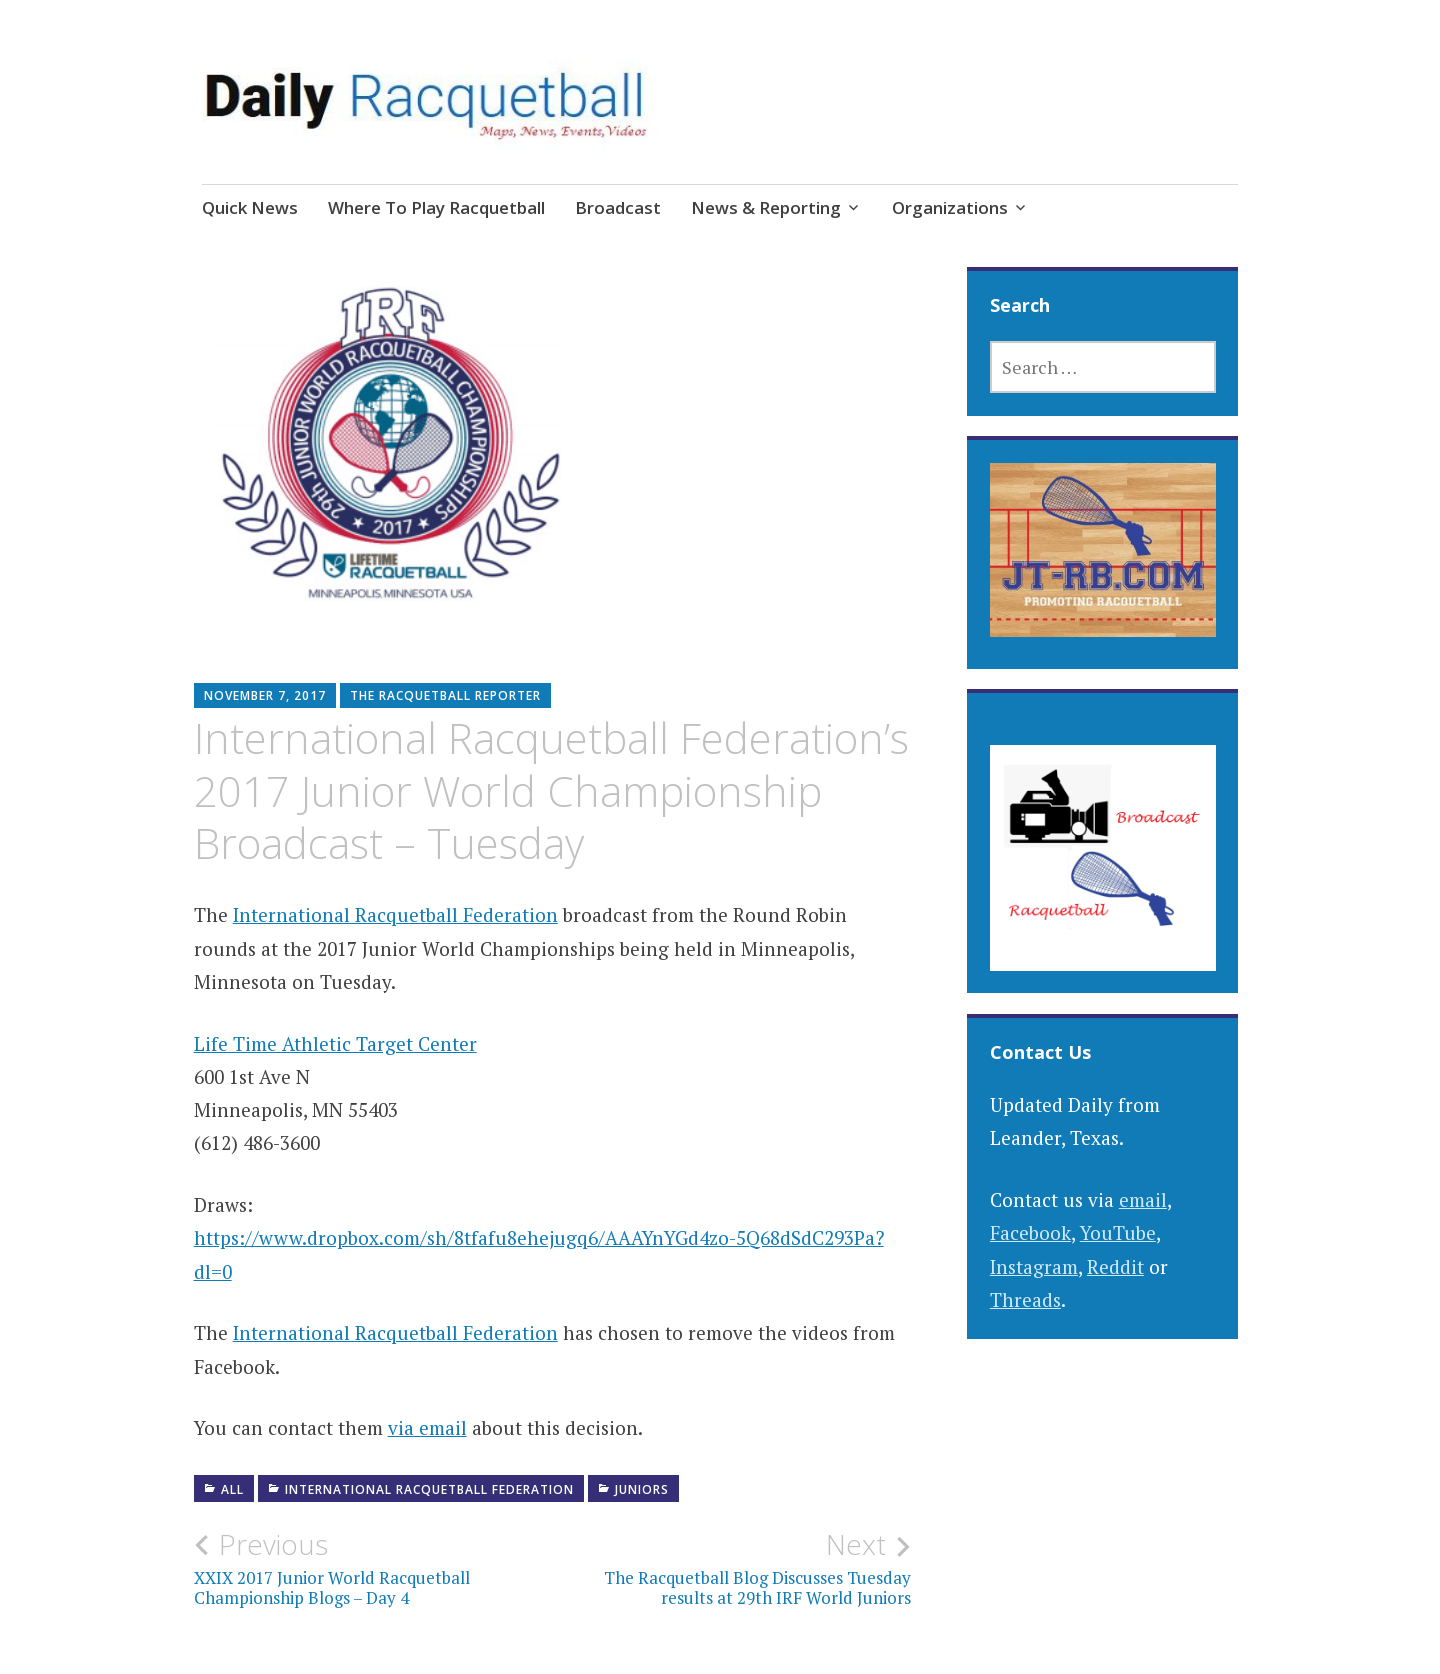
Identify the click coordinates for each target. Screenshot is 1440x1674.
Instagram (1034, 1266)
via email (427, 1427)
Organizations (950, 207)
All (232, 1489)
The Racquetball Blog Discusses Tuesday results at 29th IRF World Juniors (732, 1568)
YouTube (1118, 1232)
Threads (1025, 1299)
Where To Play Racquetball (436, 207)
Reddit (1115, 1266)
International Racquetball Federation (395, 914)
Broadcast (618, 207)
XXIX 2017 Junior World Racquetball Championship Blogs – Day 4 (373, 1568)
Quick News (250, 207)
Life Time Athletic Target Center (335, 1043)
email (1143, 1199)
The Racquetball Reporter (445, 695)
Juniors (642, 1489)
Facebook (1030, 1232)
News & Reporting (766, 207)
